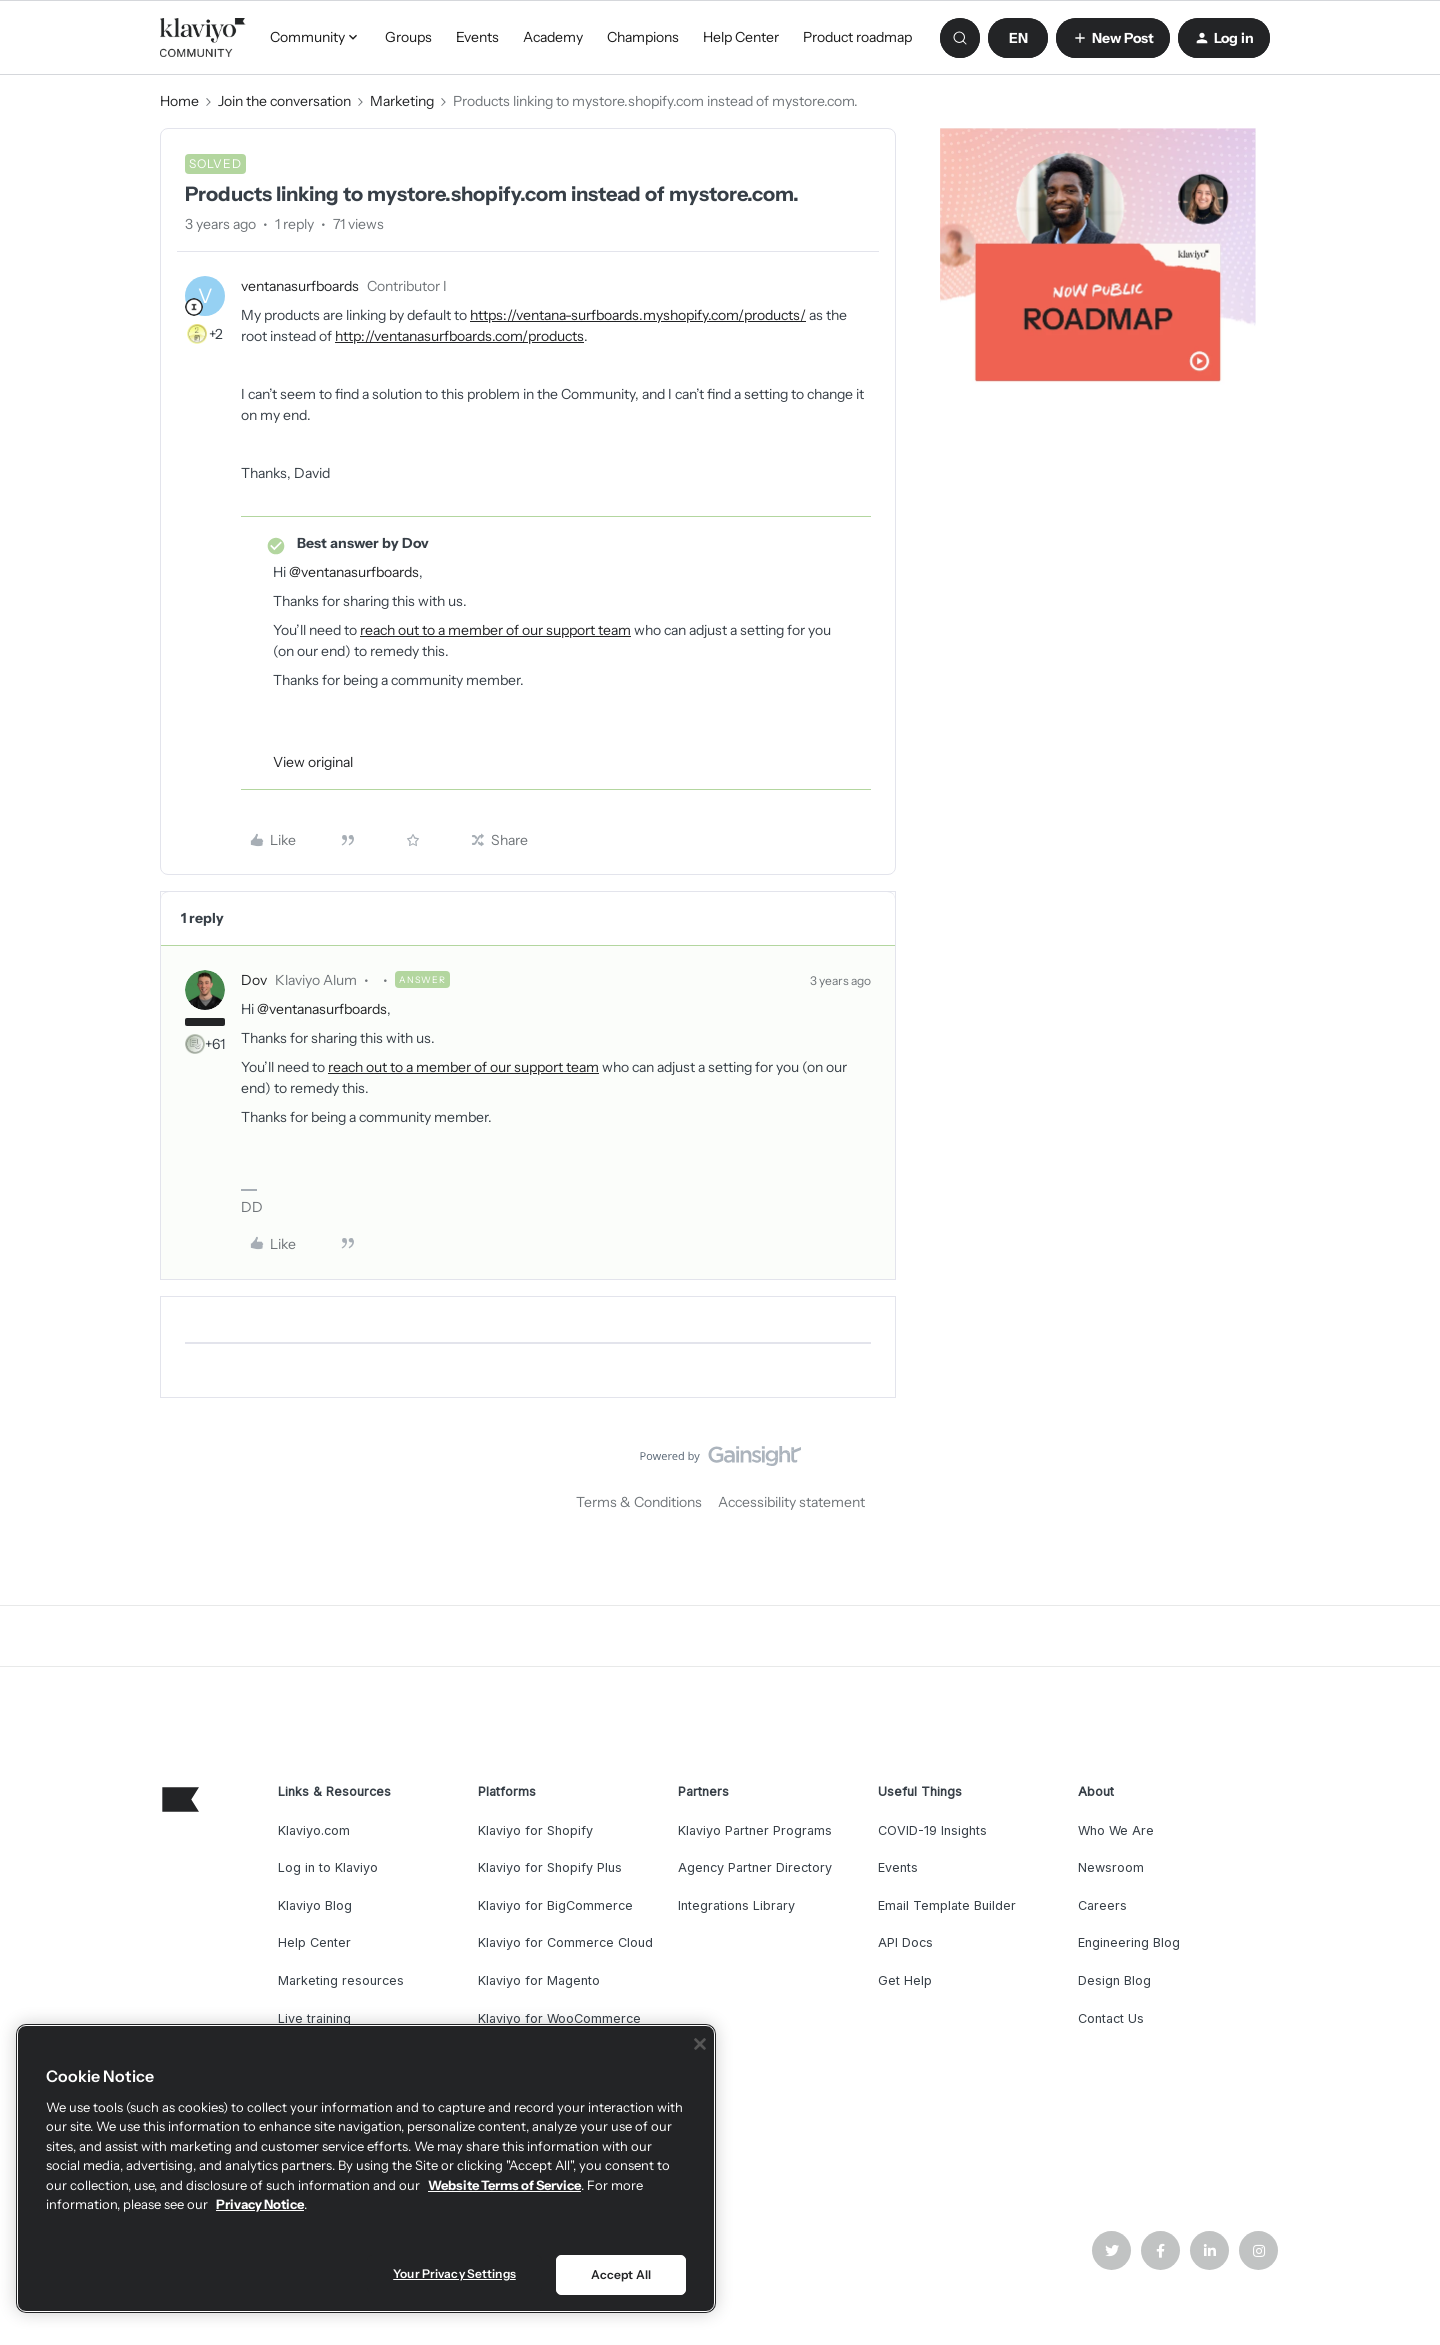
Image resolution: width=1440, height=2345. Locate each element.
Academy (553, 37)
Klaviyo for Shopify (535, 1830)
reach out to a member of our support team (495, 630)
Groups (408, 37)
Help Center (741, 37)
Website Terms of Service (504, 2185)
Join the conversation (284, 101)
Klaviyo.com (314, 1830)
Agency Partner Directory (755, 1867)
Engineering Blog (1129, 1942)
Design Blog (1114, 1980)
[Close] (700, 2044)
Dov (254, 980)
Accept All (621, 2274)
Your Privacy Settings (454, 2273)
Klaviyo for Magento (539, 1980)
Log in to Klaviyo (328, 1867)
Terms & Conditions (639, 1502)
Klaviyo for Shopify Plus (550, 1867)
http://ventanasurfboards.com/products (459, 336)
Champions (643, 37)
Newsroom (1111, 1867)
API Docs (905, 1942)
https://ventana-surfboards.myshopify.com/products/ (638, 315)
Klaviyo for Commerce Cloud (565, 1942)
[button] (1018, 38)
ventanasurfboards (300, 286)
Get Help (905, 1980)
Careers (1102, 1905)
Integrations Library (736, 1905)
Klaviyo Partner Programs (755, 1830)
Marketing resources (341, 1980)
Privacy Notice (260, 2204)
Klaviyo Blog (315, 1905)
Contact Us (1111, 2018)
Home (179, 101)
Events (477, 37)
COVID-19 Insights (932, 1830)
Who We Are (1116, 1830)
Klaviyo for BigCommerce (555, 1905)
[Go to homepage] (203, 38)
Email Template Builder (947, 1905)
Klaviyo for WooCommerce (559, 2018)
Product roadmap (857, 37)
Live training (314, 2018)
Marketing (402, 101)
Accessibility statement (791, 1502)
